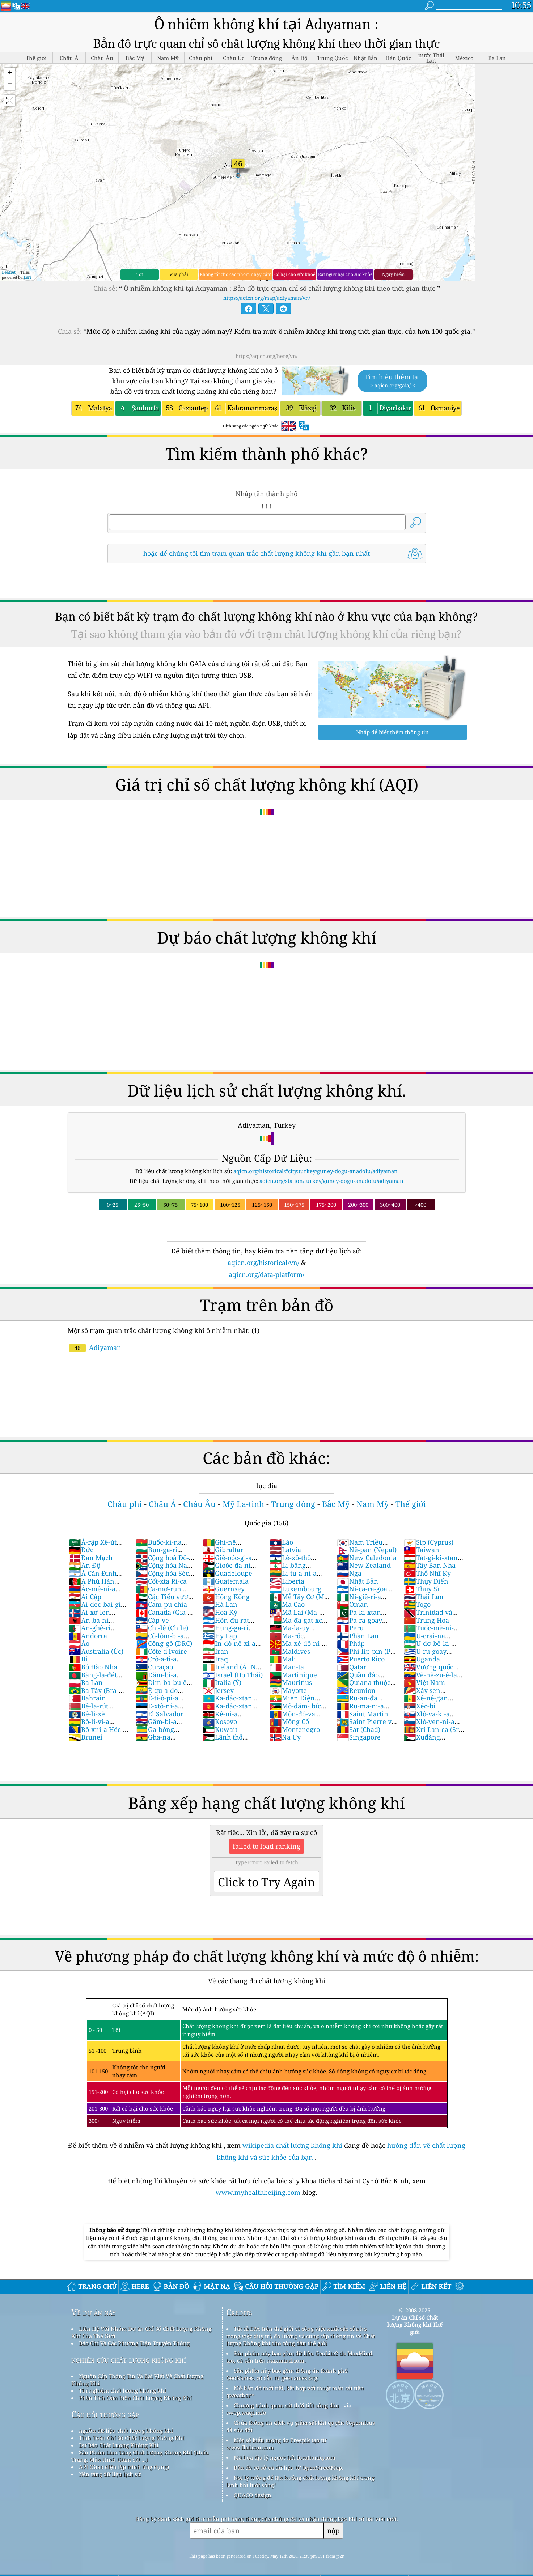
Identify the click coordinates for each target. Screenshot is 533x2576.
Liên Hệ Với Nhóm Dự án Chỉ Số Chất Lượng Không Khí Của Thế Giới (141, 2332)
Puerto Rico (361, 1659)
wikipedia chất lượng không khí (292, 2145)
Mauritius (291, 1682)
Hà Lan (220, 1604)
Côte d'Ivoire (161, 1651)
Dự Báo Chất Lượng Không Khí (118, 2445)
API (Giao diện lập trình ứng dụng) (124, 2466)
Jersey (218, 1690)
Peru (350, 1627)
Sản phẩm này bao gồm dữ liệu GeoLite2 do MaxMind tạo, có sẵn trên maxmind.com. (299, 2357)
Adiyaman (95, 1347)
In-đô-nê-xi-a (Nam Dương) (229, 1647)
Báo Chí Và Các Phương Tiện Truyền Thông (134, 2343)
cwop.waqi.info (246, 2412)
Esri (27, 277)
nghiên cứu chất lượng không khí (128, 2359)
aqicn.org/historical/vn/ (263, 1262)
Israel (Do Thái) (233, 1674)
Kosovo (220, 1721)
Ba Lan (86, 1682)
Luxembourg (295, 1588)
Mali (283, 1659)
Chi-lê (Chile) (162, 1627)
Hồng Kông (226, 1596)
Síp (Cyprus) (428, 1542)
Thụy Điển (426, 1581)
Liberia (287, 1581)
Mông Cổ (289, 1721)
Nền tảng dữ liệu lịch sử (110, 2474)
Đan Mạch (91, 1557)
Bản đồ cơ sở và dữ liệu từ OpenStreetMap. (288, 2467)
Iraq (215, 1659)
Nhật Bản (357, 1581)
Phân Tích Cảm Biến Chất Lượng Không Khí (135, 2397)
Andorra (88, 1635)
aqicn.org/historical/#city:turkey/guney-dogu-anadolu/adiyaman (315, 1171)
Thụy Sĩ (421, 1588)
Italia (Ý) (222, 1682)
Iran (215, 1651)
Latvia (285, 1549)
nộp (333, 2530)
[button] (9, 73)
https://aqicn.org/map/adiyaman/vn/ (266, 297)
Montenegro (295, 1729)
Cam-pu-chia (161, 1604)
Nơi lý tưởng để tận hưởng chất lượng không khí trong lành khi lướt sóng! (300, 2481)
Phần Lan (358, 1635)
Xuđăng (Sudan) (422, 1741)
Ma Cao (287, 1604)
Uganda (422, 1659)
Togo (417, 1604)
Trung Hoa (426, 1620)
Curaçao (154, 1666)
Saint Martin (362, 1713)
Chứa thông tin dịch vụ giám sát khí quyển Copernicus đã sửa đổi (300, 2426)
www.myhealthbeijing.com (259, 2192)
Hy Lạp (220, 1635)
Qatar (351, 1666)
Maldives (290, 1651)
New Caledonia (367, 1557)
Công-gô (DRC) (164, 1643)
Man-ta (287, 1666)
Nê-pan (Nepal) (367, 1549)
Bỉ (78, 1659)
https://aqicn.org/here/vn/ (266, 356)
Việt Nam (424, 1682)
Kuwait (220, 1729)
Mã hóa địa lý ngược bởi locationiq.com (284, 2457)
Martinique (293, 1674)
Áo (79, 1643)
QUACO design (252, 2495)
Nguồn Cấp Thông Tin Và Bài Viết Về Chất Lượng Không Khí (137, 2379)
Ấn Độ (84, 1565)
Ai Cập (85, 1596)
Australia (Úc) (96, 1651)
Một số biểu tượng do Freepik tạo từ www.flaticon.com (276, 2443)
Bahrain (87, 1698)
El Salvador (159, 1713)
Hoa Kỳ (220, 1612)
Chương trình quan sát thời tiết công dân (286, 2405)
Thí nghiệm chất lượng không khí (122, 2390)
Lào (281, 1542)
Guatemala (226, 1581)
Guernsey (224, 1588)
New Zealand (364, 1565)
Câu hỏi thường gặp (105, 2414)
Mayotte (288, 1690)
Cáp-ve (152, 1620)
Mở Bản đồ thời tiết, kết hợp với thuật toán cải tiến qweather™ (295, 2391)
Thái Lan (424, 1596)
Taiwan (421, 1549)
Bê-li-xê (87, 1713)
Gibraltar (223, 1549)
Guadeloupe (227, 1573)
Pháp (351, 1643)
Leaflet (9, 272)
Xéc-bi (420, 1706)
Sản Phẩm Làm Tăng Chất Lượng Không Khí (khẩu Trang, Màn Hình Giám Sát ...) (140, 2456)
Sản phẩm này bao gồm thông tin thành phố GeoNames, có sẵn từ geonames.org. (287, 2374)
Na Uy (285, 1737)
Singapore (359, 1737)
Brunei (85, 1737)
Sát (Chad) (358, 1729)
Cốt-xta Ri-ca (161, 1581)
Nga (349, 1573)
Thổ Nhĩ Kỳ (427, 1573)
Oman (352, 1604)
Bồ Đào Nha (93, 1666)
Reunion (356, 1690)
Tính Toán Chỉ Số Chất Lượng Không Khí (131, 2437)
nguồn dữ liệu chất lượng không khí (126, 2430)
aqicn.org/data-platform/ (266, 1274)
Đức (81, 1549)
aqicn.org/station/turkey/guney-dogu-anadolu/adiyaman (331, 1180)
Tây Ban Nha (430, 1565)
